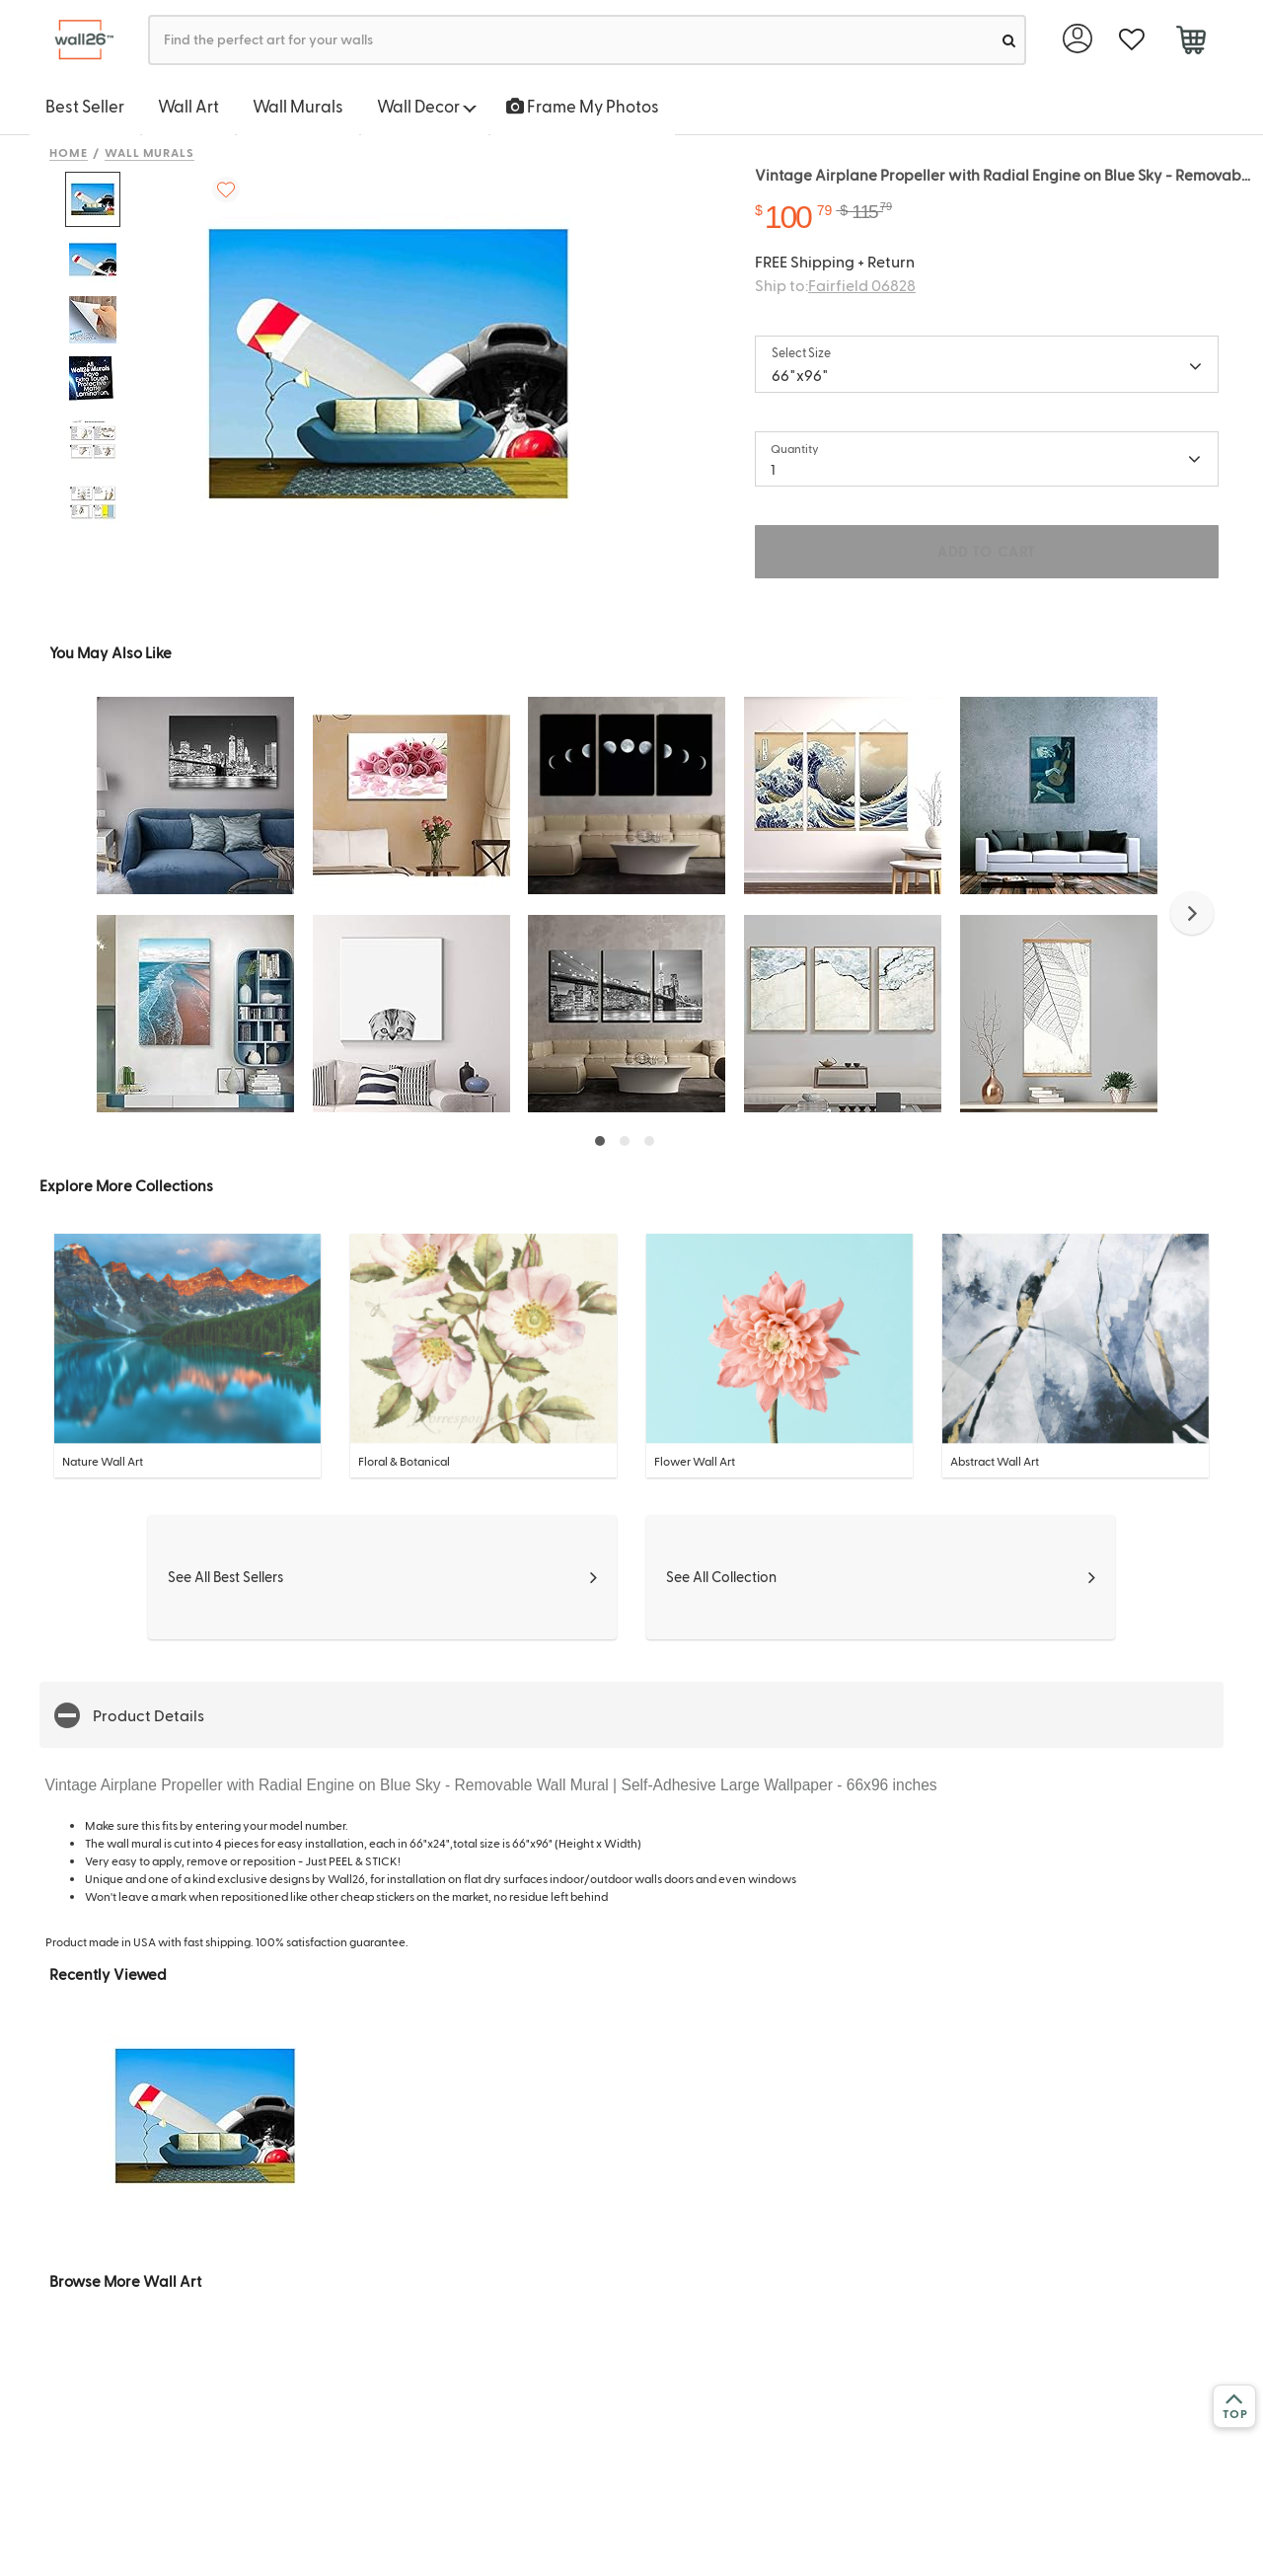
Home (68, 152)
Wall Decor (427, 105)
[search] (1009, 40)
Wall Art (188, 105)
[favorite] (1131, 40)
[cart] (1190, 42)
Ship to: (835, 284)
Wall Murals (298, 105)
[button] (1192, 913)
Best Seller (84, 105)
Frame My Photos (582, 105)
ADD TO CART (986, 551)
